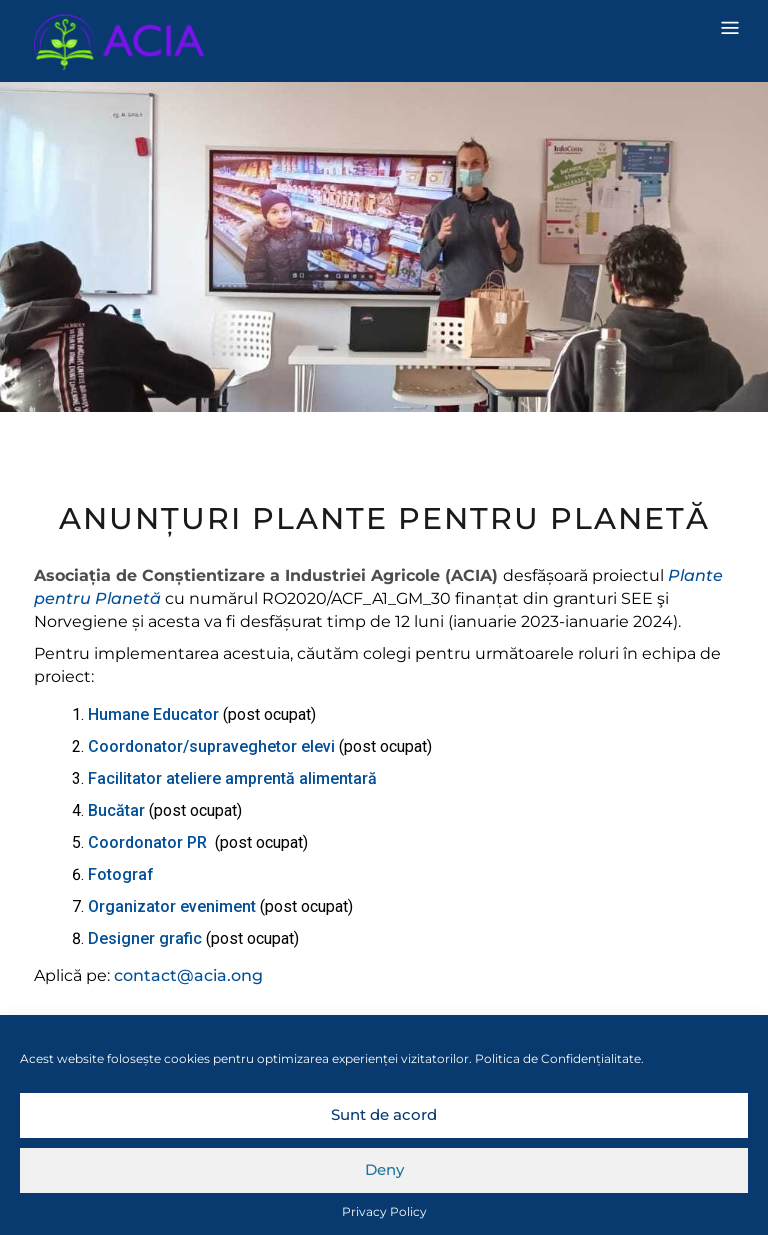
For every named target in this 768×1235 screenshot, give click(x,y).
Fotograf (121, 874)
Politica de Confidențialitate (558, 1058)
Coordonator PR (151, 842)
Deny (384, 1169)
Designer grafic (145, 938)
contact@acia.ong (188, 975)
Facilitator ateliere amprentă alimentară (232, 778)
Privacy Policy (384, 1211)
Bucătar (118, 810)
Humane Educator (155, 714)
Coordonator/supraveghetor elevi (213, 746)
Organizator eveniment (174, 906)
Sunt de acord (384, 1114)
